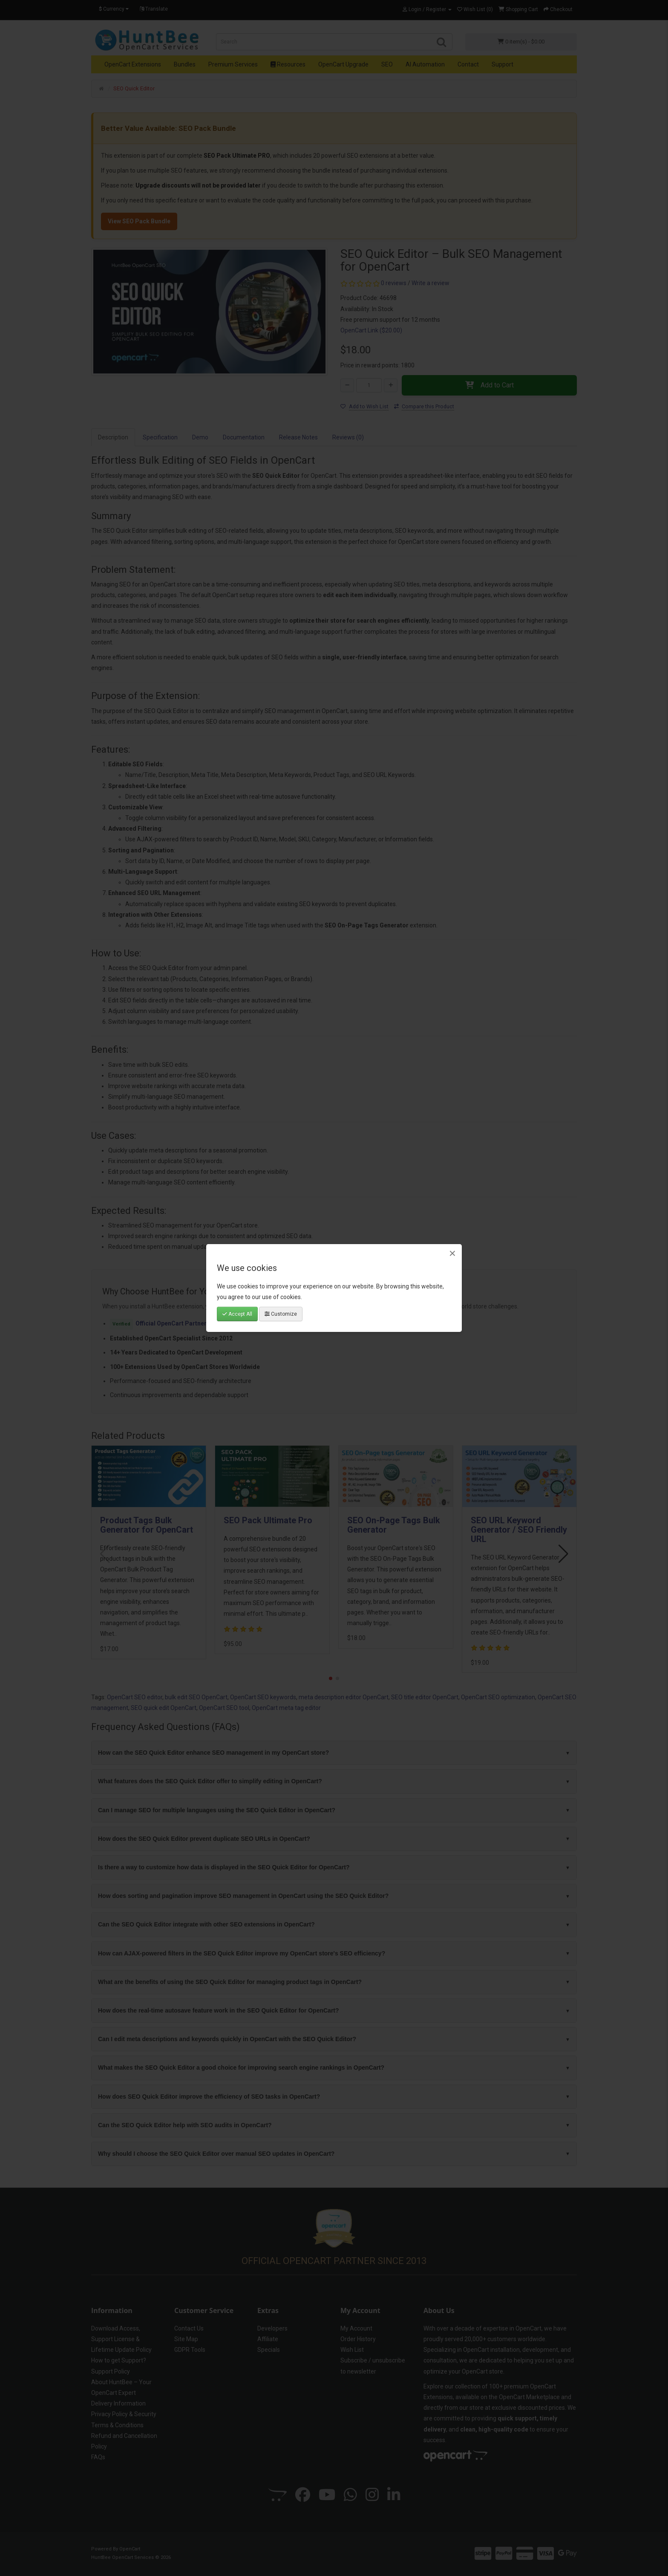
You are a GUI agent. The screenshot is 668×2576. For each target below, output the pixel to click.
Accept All (237, 1314)
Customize (281, 1314)
